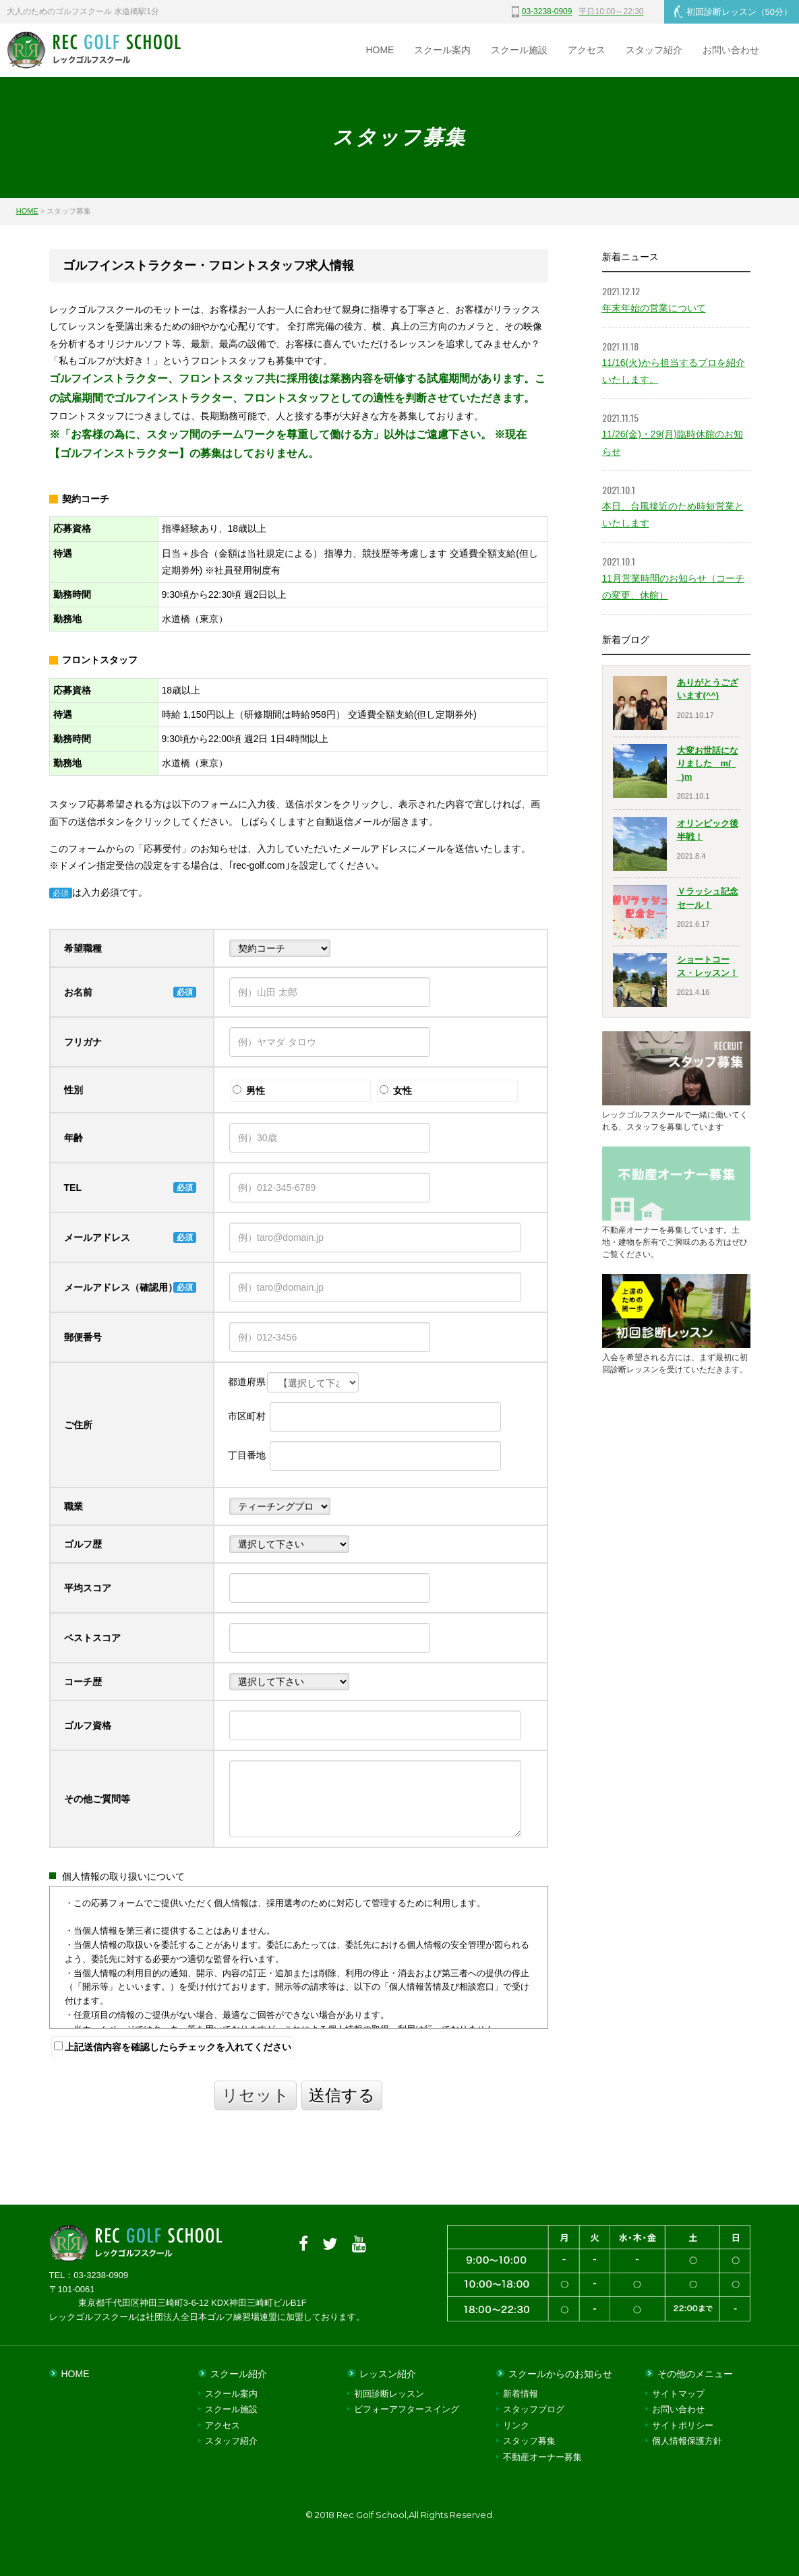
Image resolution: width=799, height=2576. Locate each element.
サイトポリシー (682, 2425)
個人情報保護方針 (687, 2441)
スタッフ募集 (529, 2441)
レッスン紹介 (387, 2373)
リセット (255, 2095)
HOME (379, 49)
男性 (249, 1090)
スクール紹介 (238, 2373)
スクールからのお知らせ (560, 2373)
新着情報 (520, 2394)
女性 (396, 1090)
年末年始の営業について (654, 308)
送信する (342, 2095)
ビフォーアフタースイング (406, 2409)
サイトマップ (678, 2394)
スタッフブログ (533, 2409)
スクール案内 (442, 49)
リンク (516, 2425)
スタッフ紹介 (654, 49)
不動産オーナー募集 (542, 2457)
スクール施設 (519, 49)
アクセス (586, 49)
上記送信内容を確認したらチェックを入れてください (173, 2047)
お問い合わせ (731, 49)
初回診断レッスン (733, 11)
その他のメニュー (695, 2373)
